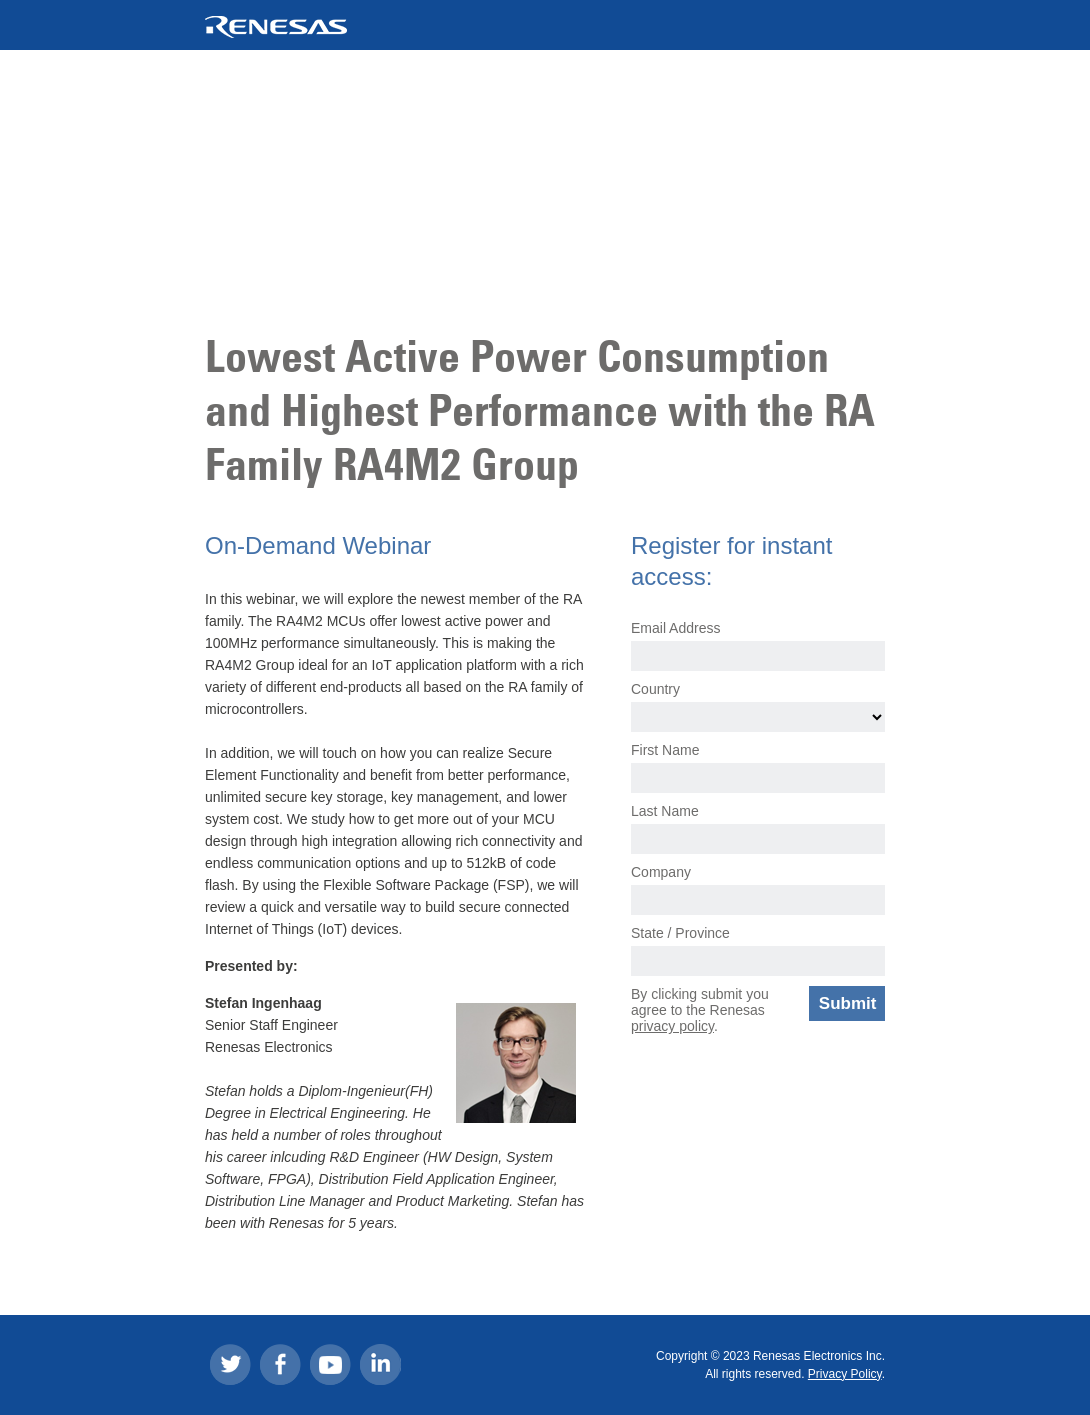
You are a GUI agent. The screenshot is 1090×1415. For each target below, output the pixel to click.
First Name (665, 750)
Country (655, 689)
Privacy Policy (845, 1374)
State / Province (680, 933)
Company (661, 872)
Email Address (675, 628)
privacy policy (672, 1026)
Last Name (665, 811)
